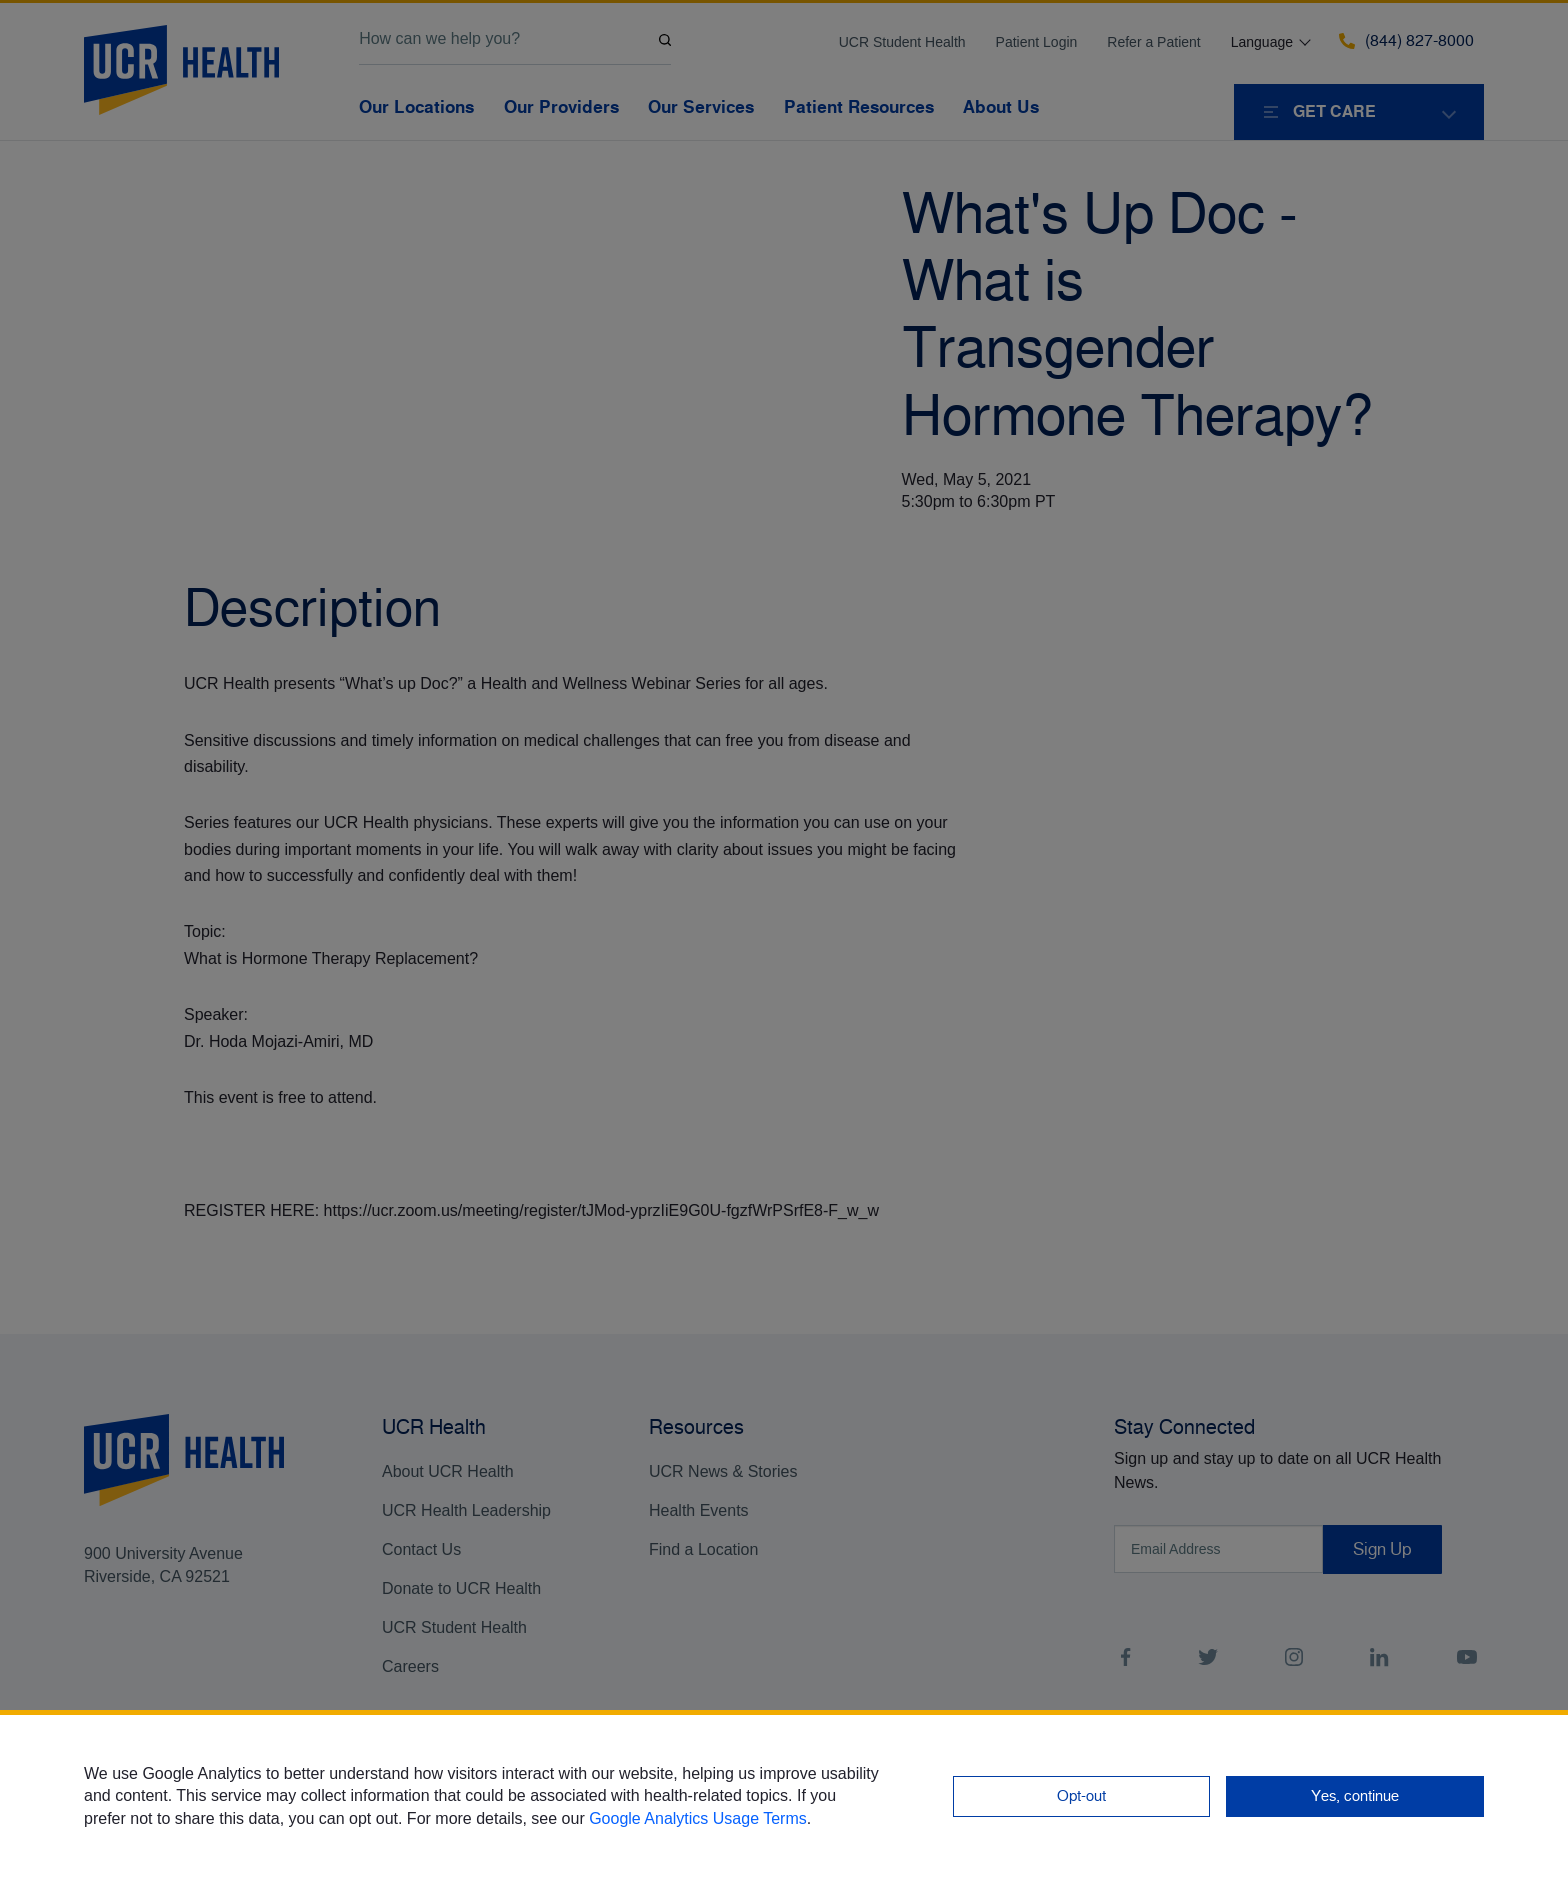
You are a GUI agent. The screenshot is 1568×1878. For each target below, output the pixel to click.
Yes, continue (1355, 1796)
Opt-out (1081, 1796)
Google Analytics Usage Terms (698, 1818)
